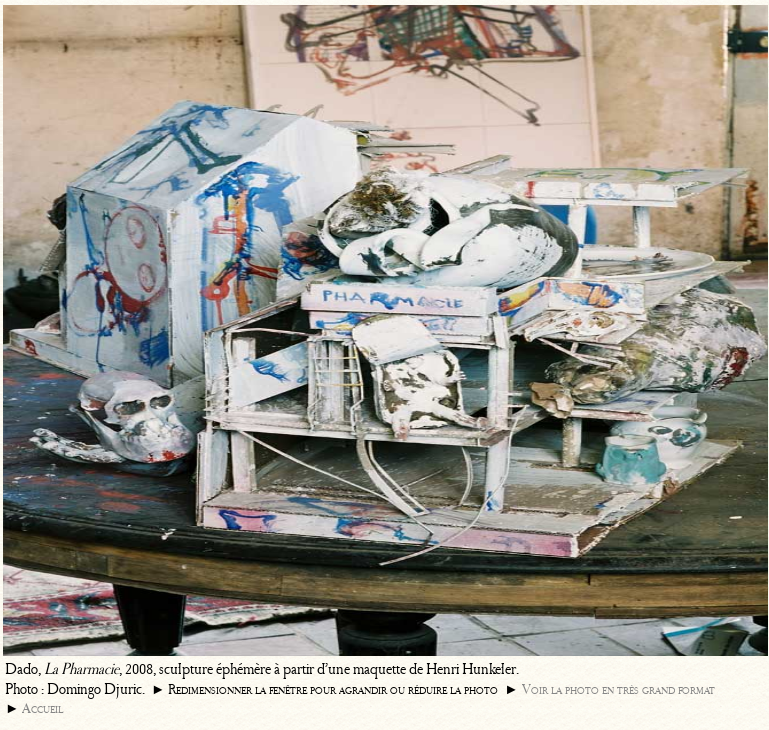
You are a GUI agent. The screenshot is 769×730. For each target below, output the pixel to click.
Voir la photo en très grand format (618, 689)
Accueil (42, 708)
